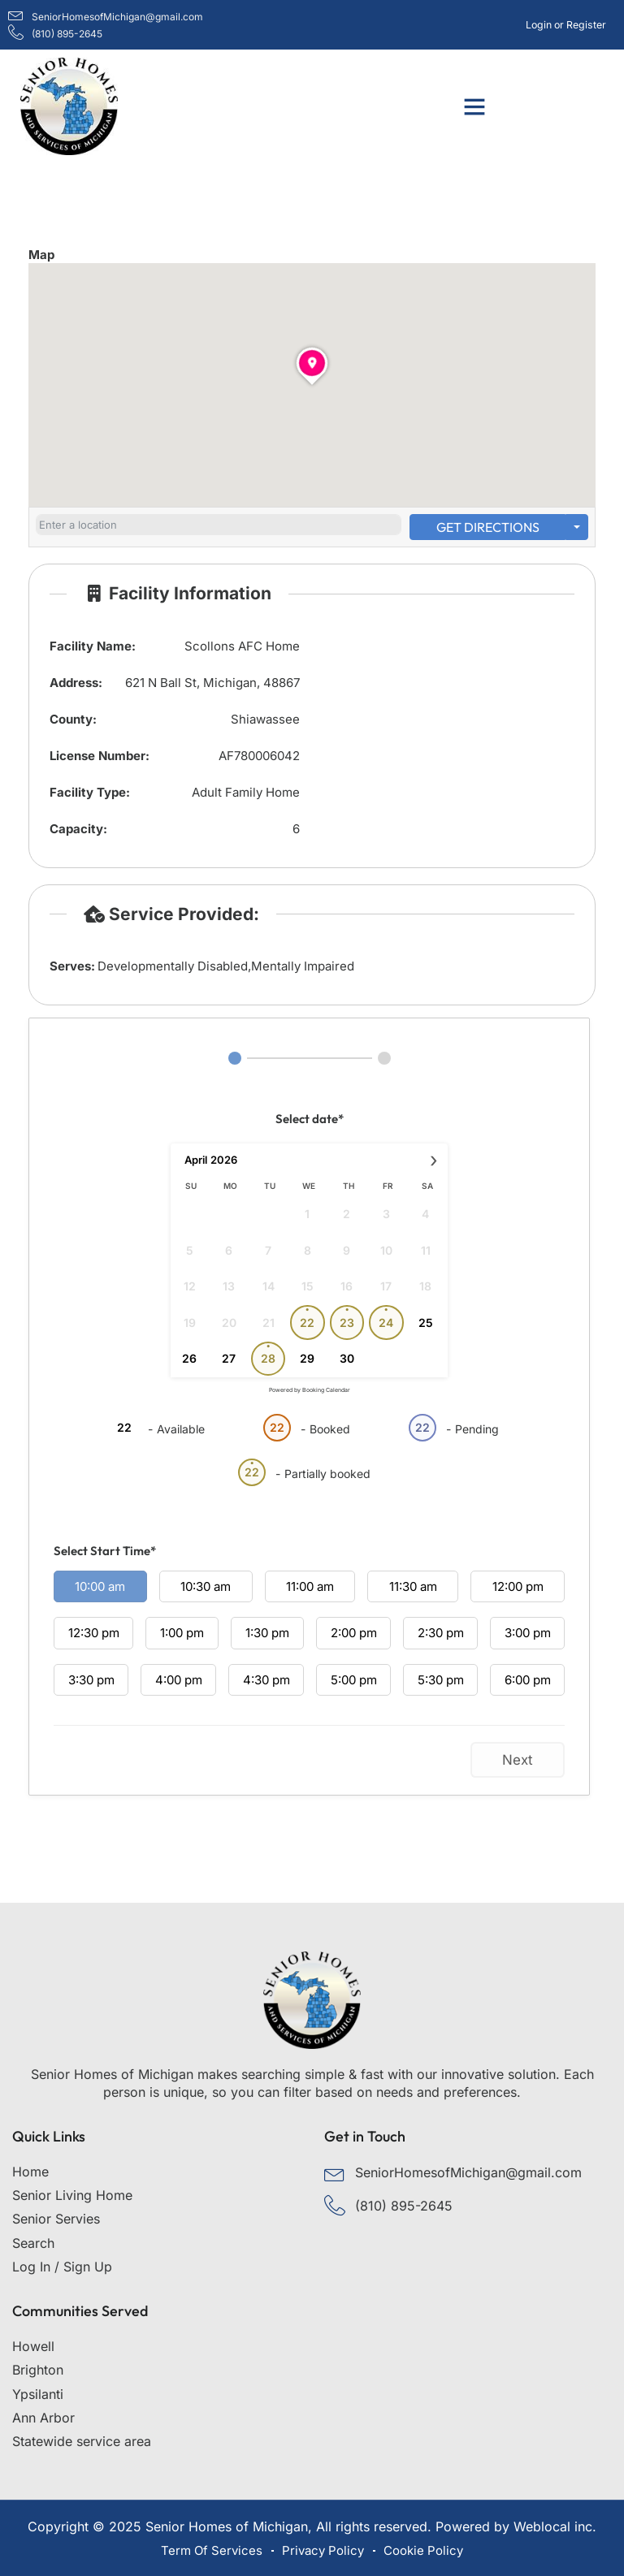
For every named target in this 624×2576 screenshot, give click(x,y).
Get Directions (488, 527)
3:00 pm (528, 1632)
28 (268, 1358)
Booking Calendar (326, 1390)
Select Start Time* (105, 1550)
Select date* (309, 1118)
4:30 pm (266, 1680)
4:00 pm (178, 1680)
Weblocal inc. (555, 2526)
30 (347, 1358)
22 (307, 1322)
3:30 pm (91, 1680)
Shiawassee (265, 719)
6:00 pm (528, 1680)
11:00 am (310, 1586)
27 (229, 1358)
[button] (474, 106)
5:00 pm (354, 1680)
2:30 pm (441, 1632)
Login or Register (566, 25)
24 (386, 1322)
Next (517, 1760)
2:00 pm (354, 1632)
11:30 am (413, 1586)
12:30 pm (93, 1632)
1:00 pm (182, 1632)
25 (425, 1322)
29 (307, 1358)
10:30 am (205, 1586)
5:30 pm (441, 1680)
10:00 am (100, 1586)
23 (347, 1322)
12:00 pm (518, 1586)
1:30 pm (267, 1632)
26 (189, 1358)
